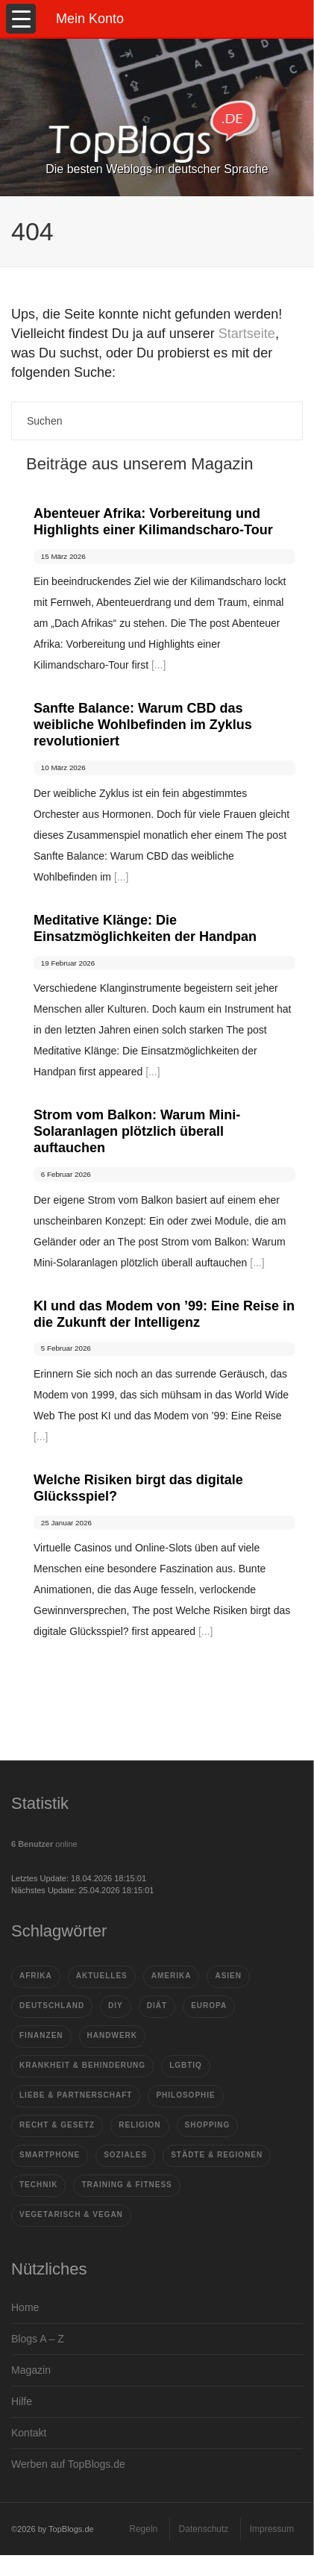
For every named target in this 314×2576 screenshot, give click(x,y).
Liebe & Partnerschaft (75, 2095)
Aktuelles (102, 1976)
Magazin (31, 2370)
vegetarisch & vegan (71, 2214)
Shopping (207, 2125)
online (44, 1843)
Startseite (247, 333)
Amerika (171, 1976)
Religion (139, 2125)
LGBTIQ (185, 2065)
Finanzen (41, 2035)
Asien (228, 1976)
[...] (158, 665)
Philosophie (185, 2095)
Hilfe (21, 2401)
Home (25, 2307)
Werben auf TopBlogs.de (68, 2464)
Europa (209, 2005)
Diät (157, 2005)
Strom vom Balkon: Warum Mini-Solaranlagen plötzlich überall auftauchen (137, 1131)
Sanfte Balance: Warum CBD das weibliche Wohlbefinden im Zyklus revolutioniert (143, 724)
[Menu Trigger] (21, 19)
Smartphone (49, 2155)
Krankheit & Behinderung (82, 2065)
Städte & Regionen (217, 2155)
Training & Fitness (126, 2184)
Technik (38, 2184)
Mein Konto (90, 18)
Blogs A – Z (37, 2339)
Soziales (125, 2155)
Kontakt (28, 2433)
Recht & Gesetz (57, 2125)
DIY (115, 2005)
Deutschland (51, 2005)
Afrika (35, 1976)
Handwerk (112, 2035)
